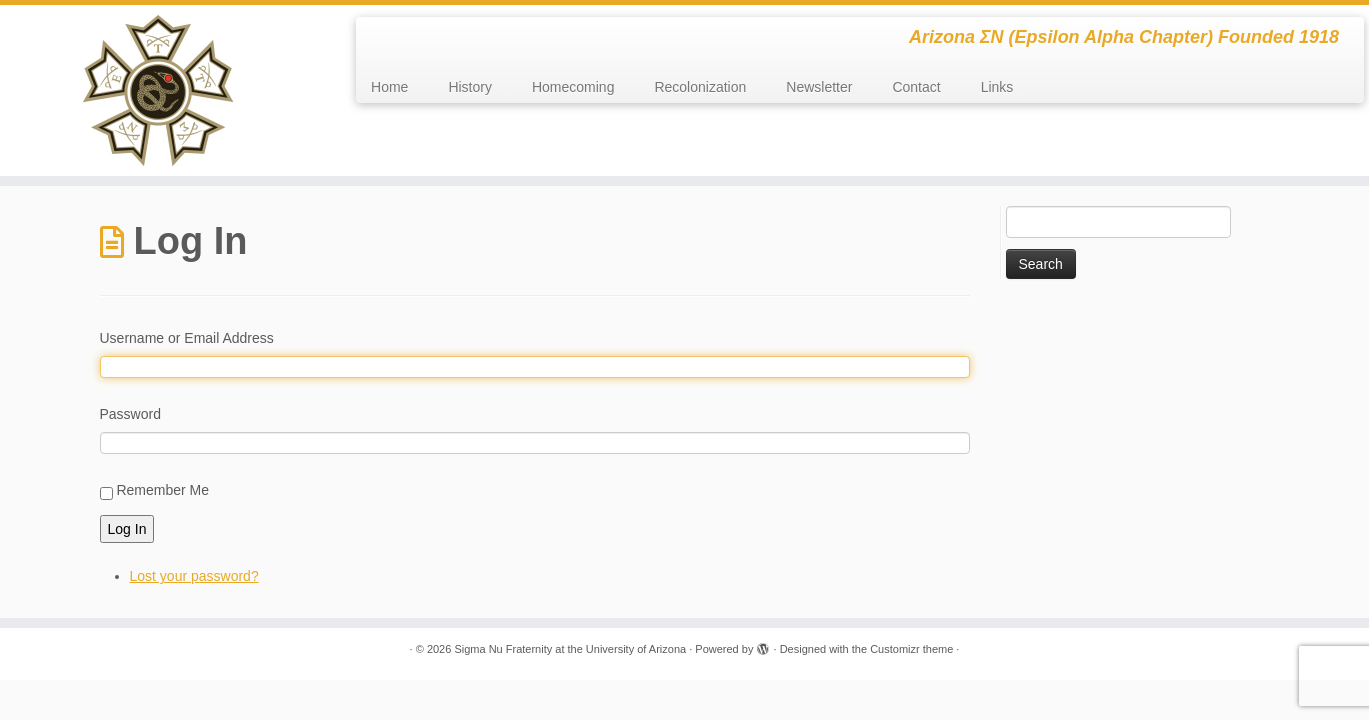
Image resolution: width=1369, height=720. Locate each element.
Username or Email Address (187, 338)
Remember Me (162, 490)
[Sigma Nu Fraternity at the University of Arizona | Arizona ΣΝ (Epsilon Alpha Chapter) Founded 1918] (158, 90)
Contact (916, 87)
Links (997, 87)
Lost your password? (194, 576)
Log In (127, 529)
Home (389, 87)
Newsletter (819, 87)
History (470, 87)
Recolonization (700, 87)
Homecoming (573, 87)
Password (130, 414)
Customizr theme (911, 649)
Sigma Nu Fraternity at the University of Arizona (570, 649)
